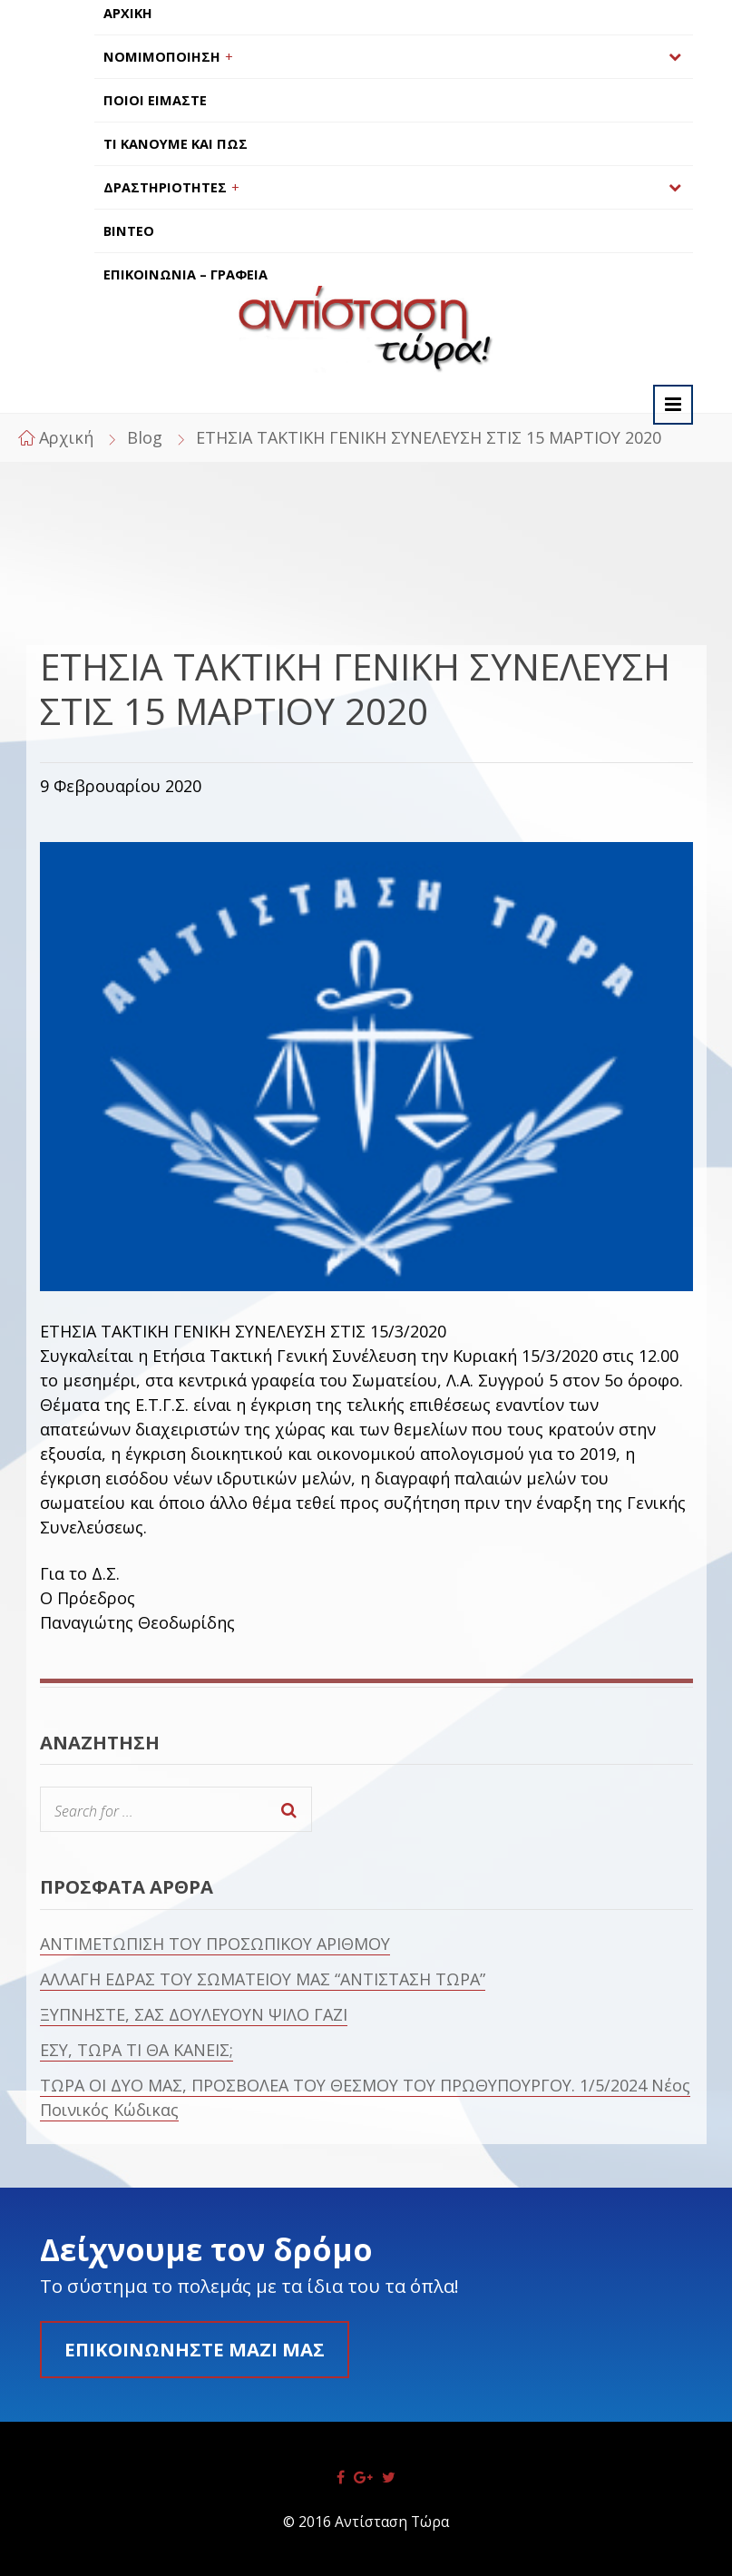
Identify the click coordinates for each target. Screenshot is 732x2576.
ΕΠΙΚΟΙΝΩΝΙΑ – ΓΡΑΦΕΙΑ (185, 274)
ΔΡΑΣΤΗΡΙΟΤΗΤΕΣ (165, 187)
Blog (144, 437)
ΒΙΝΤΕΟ (128, 231)
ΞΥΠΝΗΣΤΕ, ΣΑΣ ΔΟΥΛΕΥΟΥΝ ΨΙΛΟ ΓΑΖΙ (193, 2014)
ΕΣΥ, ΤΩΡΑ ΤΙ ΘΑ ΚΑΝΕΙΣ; (136, 2050)
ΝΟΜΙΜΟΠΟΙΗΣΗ (161, 56)
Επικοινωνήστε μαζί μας (194, 2349)
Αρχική (66, 437)
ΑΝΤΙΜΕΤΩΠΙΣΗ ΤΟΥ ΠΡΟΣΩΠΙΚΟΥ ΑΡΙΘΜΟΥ (215, 1943)
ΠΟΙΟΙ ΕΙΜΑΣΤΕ (155, 100)
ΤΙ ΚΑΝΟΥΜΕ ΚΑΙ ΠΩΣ (175, 143)
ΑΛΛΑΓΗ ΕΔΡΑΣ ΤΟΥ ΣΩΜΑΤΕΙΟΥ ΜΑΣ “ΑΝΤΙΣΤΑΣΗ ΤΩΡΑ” (262, 1979)
